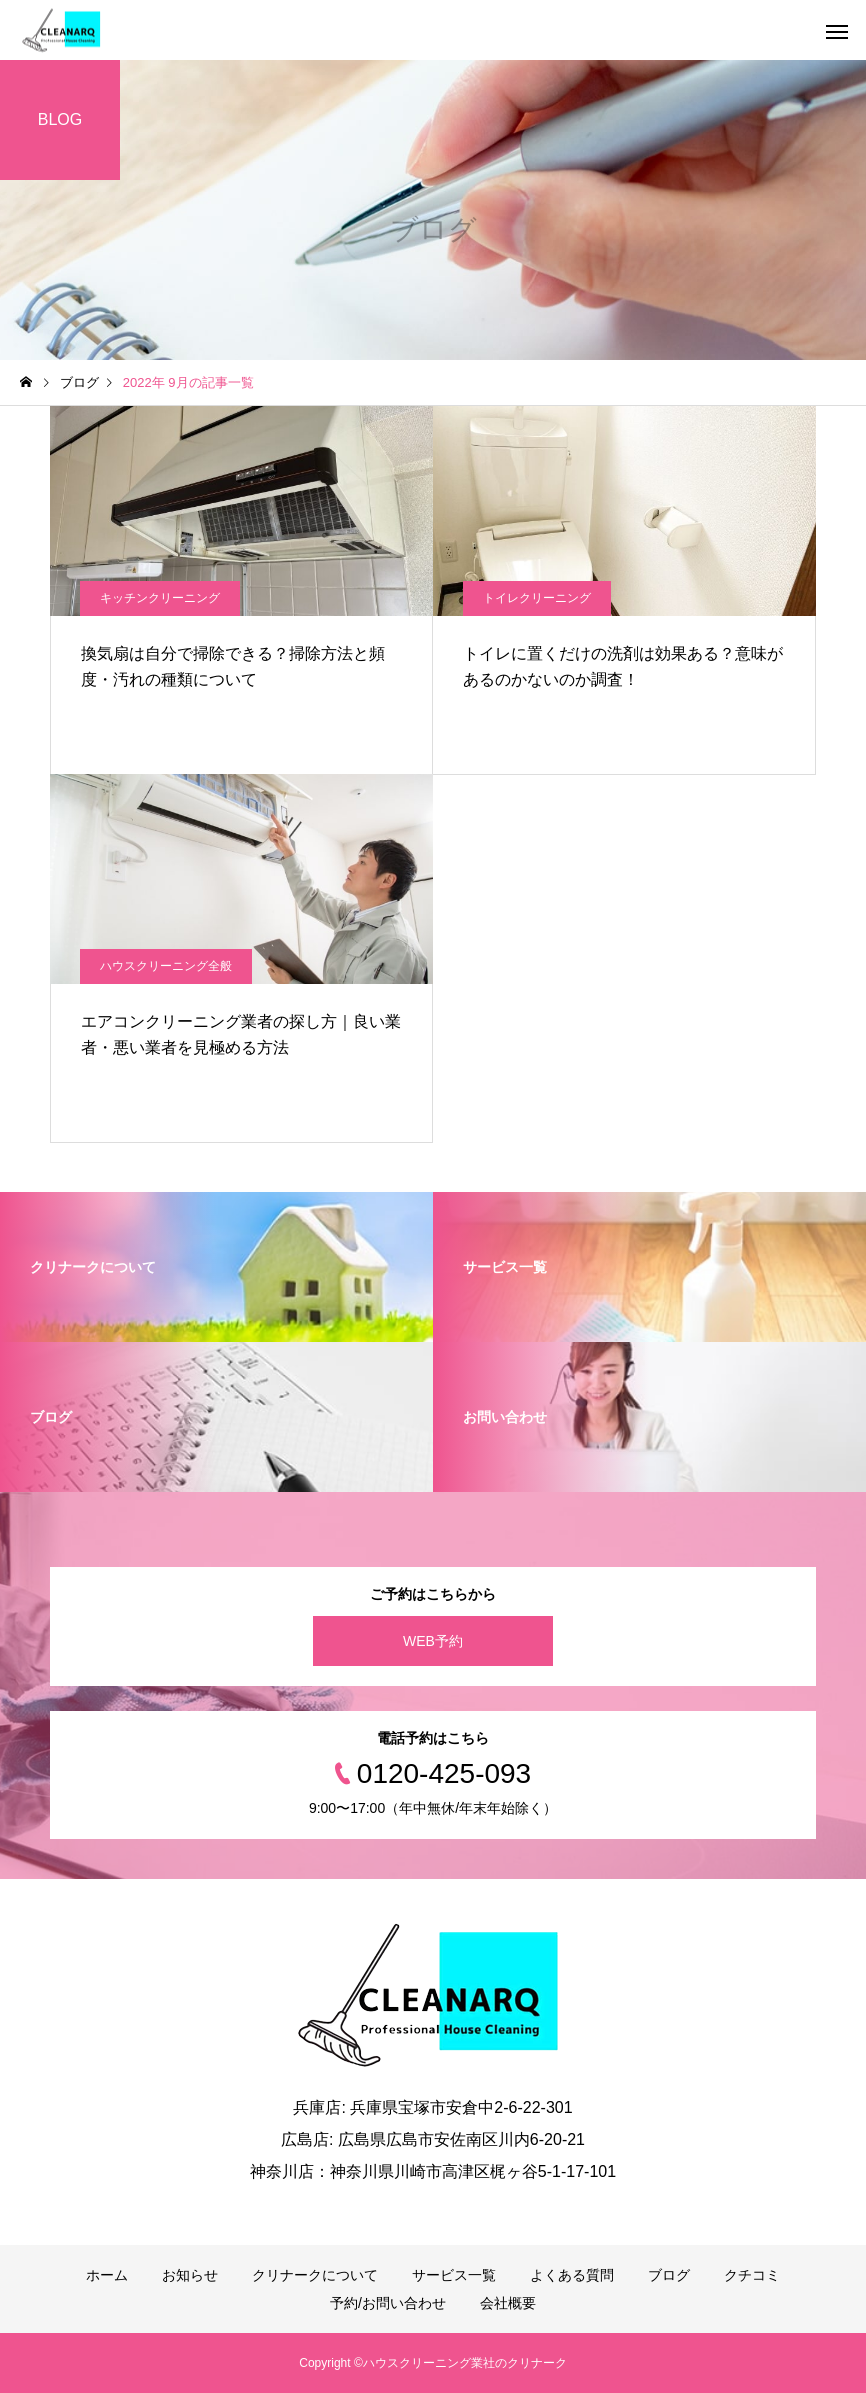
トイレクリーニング (537, 598)
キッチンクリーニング (160, 598)
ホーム (107, 2275)
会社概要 (508, 2303)
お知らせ (190, 2275)
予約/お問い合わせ (388, 2303)
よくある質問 (572, 2275)
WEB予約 (433, 1641)
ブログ (669, 2275)
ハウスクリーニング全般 (166, 966)
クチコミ (752, 2275)
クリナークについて (315, 2275)
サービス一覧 (454, 2275)
